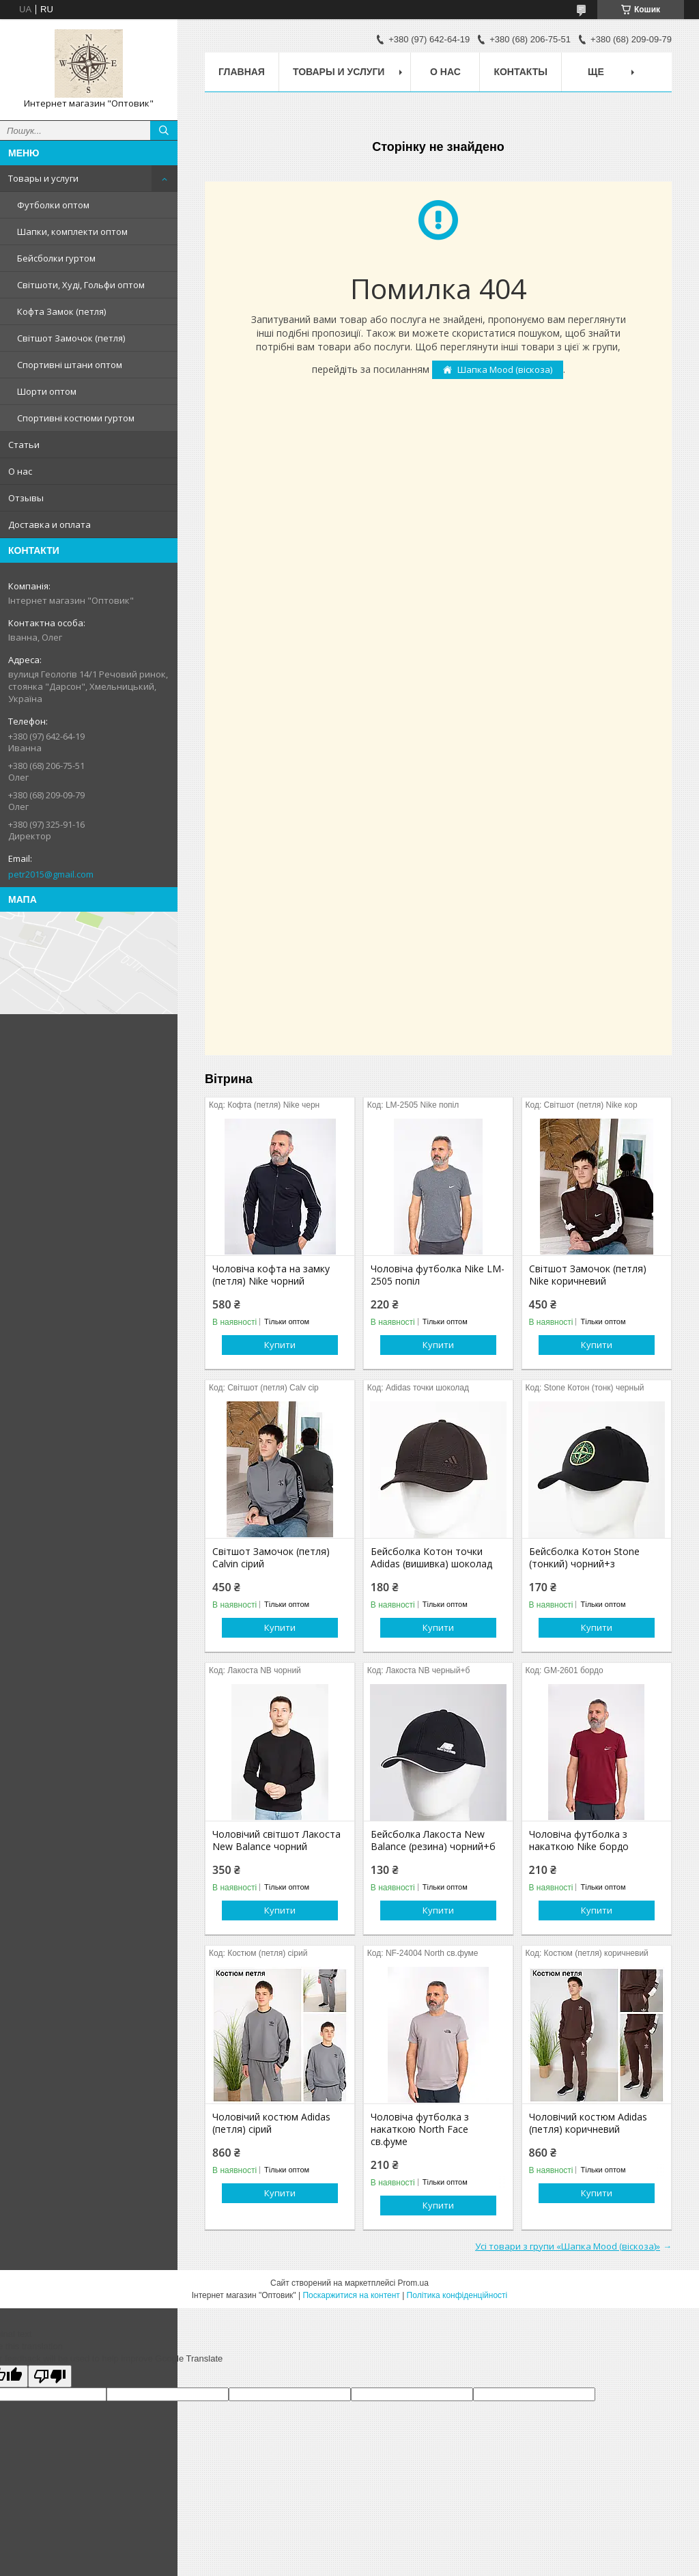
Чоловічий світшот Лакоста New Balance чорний (276, 1840)
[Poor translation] (50, 2376)
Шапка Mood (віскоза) (504, 369)
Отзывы (26, 498)
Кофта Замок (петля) (61, 311)
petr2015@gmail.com (51, 874)
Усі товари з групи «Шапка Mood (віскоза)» (567, 2246)
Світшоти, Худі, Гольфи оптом (81, 285)
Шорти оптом (46, 391)
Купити (280, 1345)
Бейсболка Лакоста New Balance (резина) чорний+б (433, 1840)
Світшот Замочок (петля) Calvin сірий (271, 1557)
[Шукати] (163, 130)
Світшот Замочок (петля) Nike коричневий (587, 1275)
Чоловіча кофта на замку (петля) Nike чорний (271, 1275)
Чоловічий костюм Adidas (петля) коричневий (588, 2123)
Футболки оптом (53, 205)
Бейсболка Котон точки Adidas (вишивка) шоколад (431, 1557)
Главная (241, 71)
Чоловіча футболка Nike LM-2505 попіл (437, 1275)
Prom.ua (413, 2283)
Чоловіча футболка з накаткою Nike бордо (579, 1840)
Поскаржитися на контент (350, 2295)
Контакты (520, 71)
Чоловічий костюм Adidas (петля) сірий (271, 2123)
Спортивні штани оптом (69, 365)
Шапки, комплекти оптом (72, 231)
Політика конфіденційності (457, 2295)
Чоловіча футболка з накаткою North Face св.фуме (420, 2129)
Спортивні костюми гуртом (75, 418)
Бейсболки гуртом (56, 258)
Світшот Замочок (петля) (71, 338)
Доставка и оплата (49, 524)
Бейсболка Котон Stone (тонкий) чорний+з (584, 1557)
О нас (20, 471)
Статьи (24, 444)
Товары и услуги (43, 178)
